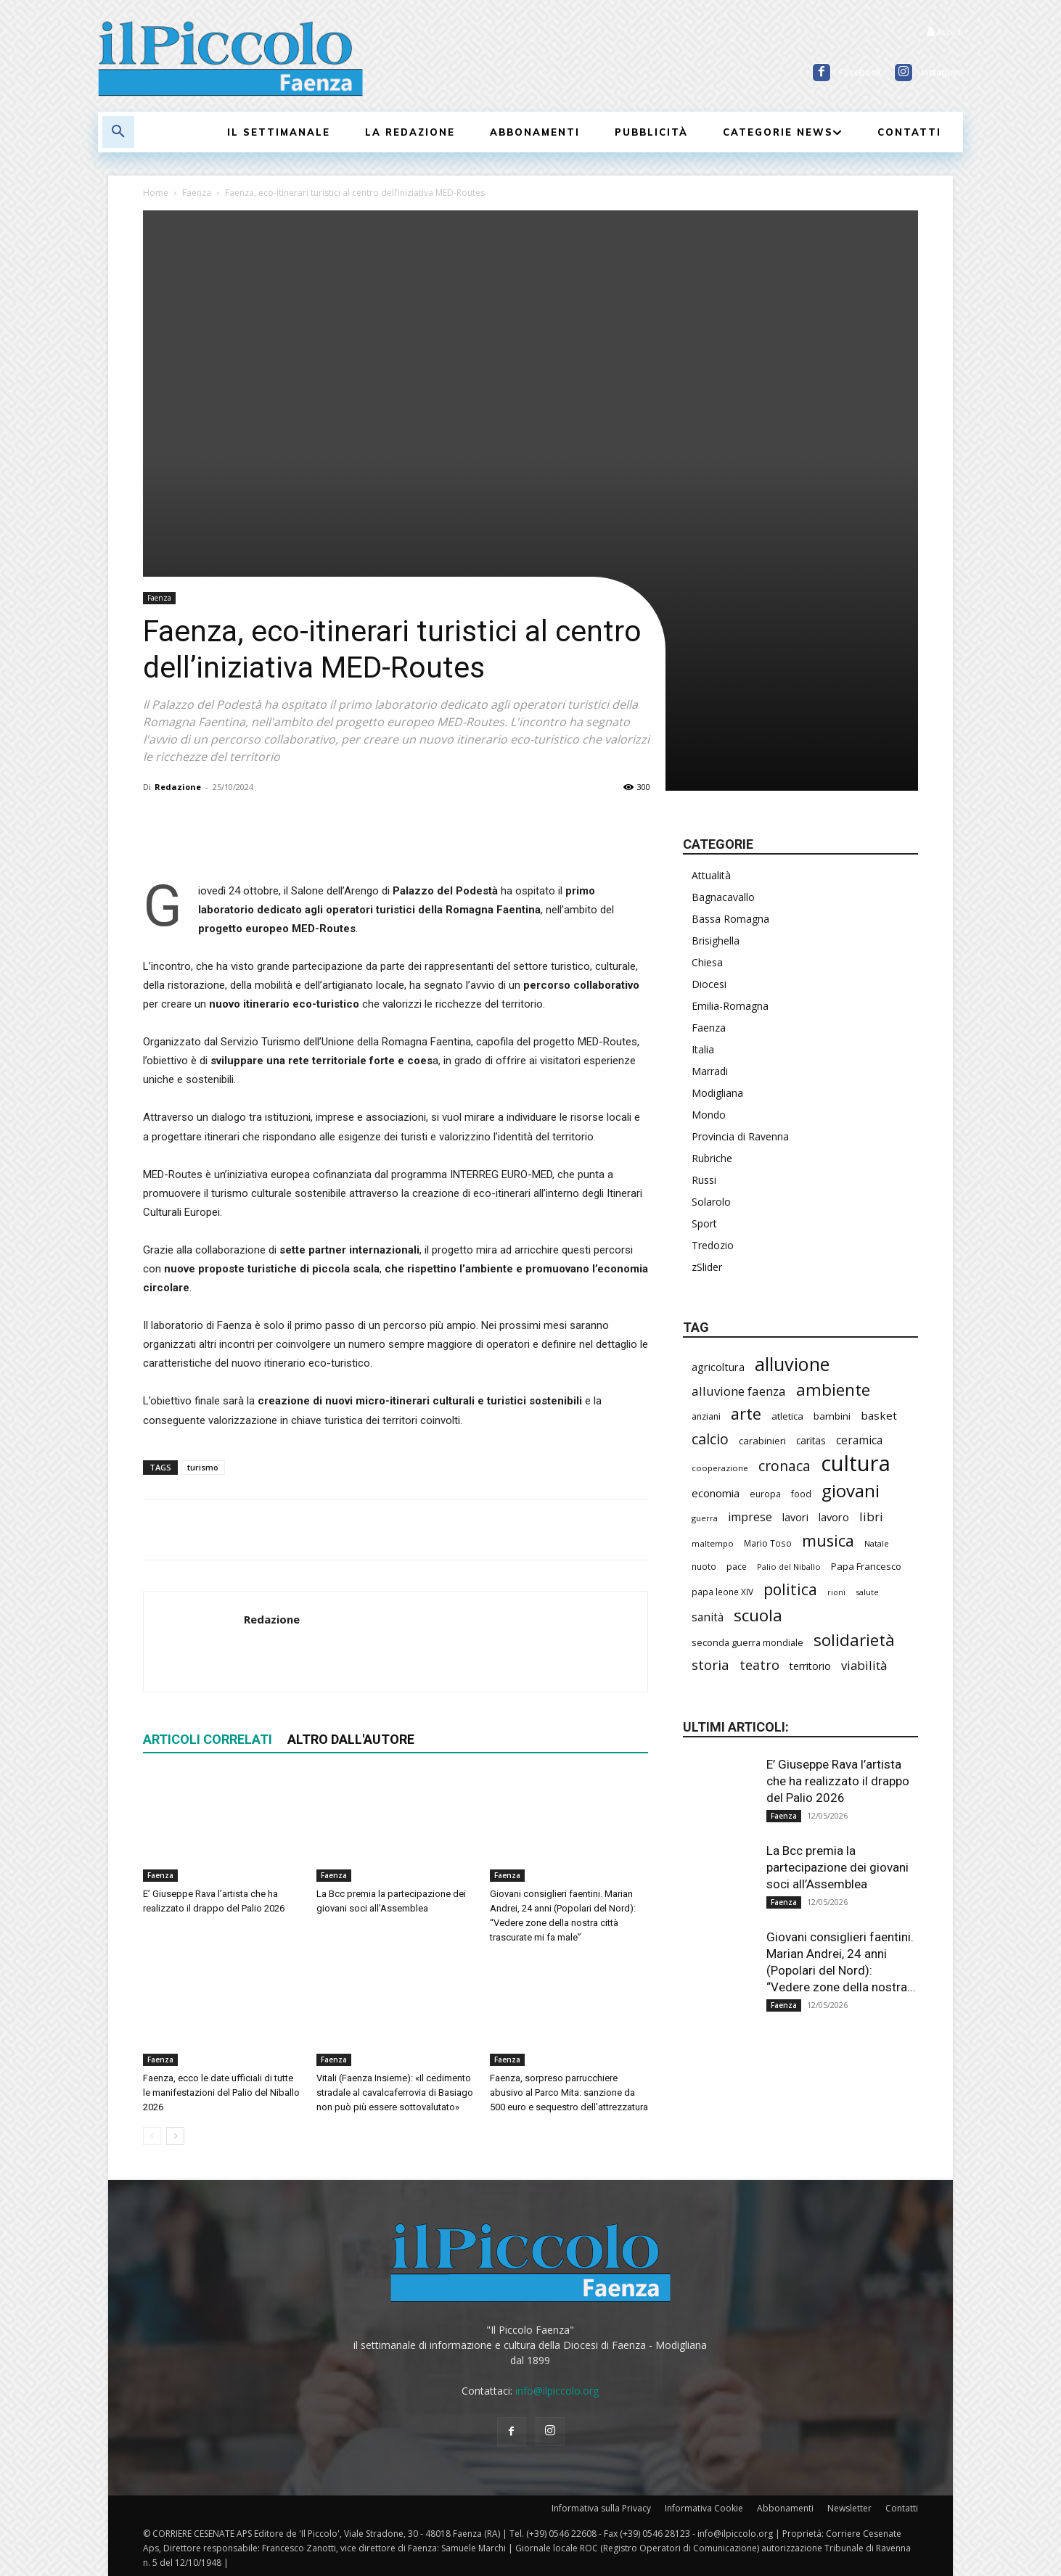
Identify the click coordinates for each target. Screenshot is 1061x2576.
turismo (202, 1467)
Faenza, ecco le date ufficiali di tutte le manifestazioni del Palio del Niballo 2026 (221, 2092)
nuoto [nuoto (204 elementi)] (704, 1566)
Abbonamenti (785, 2508)
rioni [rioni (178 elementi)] (836, 1592)
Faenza (196, 192)
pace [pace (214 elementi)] (736, 1566)
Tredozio (713, 1245)
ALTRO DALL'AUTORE (350, 1739)
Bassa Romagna (730, 919)
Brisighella (716, 940)
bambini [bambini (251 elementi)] (832, 1416)
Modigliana (717, 1093)
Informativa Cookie (704, 2508)
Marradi (710, 1071)
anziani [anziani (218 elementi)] (706, 1416)
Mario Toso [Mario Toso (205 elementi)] (768, 1543)
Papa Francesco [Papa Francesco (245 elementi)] (866, 1566)
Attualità (711, 875)
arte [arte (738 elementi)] (746, 1413)
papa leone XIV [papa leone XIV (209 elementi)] (722, 1591)
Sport (704, 1223)
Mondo (709, 1115)
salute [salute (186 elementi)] (867, 1592)
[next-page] (175, 2136)
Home (155, 192)
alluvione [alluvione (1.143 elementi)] (792, 1364)
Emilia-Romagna (730, 1006)
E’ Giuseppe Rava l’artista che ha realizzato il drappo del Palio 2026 (837, 1781)
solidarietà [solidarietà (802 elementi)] (854, 1639)
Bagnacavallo (723, 897)
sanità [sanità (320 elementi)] (708, 1617)
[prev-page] (152, 2136)
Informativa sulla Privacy (601, 2508)
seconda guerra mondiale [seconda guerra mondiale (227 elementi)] (747, 1642)
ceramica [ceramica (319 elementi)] (859, 1440)
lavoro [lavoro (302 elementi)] (834, 1517)
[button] (118, 132)
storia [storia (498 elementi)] (710, 1665)
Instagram (942, 72)
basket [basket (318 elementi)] (879, 1415)
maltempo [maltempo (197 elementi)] (713, 1543)
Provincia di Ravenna (740, 1136)
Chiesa (707, 962)
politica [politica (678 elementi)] (790, 1589)
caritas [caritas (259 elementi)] (811, 1440)
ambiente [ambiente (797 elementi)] (833, 1389)
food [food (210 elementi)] (801, 1493)
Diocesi (709, 984)
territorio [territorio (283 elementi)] (810, 1666)
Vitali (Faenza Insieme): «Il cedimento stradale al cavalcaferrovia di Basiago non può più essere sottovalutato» (394, 2092)
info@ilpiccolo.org (557, 2391)
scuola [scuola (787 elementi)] (758, 1615)
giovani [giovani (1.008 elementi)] (851, 1490)
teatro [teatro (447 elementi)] (759, 1665)
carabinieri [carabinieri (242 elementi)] (762, 1440)
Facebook (860, 72)
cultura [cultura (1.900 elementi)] (855, 1463)
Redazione (178, 786)
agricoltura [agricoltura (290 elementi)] (718, 1367)
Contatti (901, 2508)
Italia (703, 1049)
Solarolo (711, 1202)
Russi (704, 1180)
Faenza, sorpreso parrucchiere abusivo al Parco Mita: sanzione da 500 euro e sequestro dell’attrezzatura (569, 2092)
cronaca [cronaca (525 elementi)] (784, 1465)
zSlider (707, 1267)
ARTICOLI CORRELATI (207, 1739)
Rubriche (712, 1158)
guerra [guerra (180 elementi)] (705, 1518)
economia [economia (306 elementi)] (716, 1493)
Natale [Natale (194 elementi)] (876, 1543)
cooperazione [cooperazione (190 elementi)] (720, 1467)
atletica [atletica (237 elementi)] (787, 1416)
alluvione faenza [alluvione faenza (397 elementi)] (739, 1391)
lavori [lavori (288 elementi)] (795, 1517)
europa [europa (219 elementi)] (765, 1494)
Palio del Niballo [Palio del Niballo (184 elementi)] (789, 1566)
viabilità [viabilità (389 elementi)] (864, 1665)
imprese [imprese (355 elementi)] (750, 1517)
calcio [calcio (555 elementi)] (710, 1439)
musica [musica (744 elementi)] (828, 1540)
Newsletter (849, 2508)
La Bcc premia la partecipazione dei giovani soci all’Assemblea (837, 1867)
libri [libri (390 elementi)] (871, 1516)
